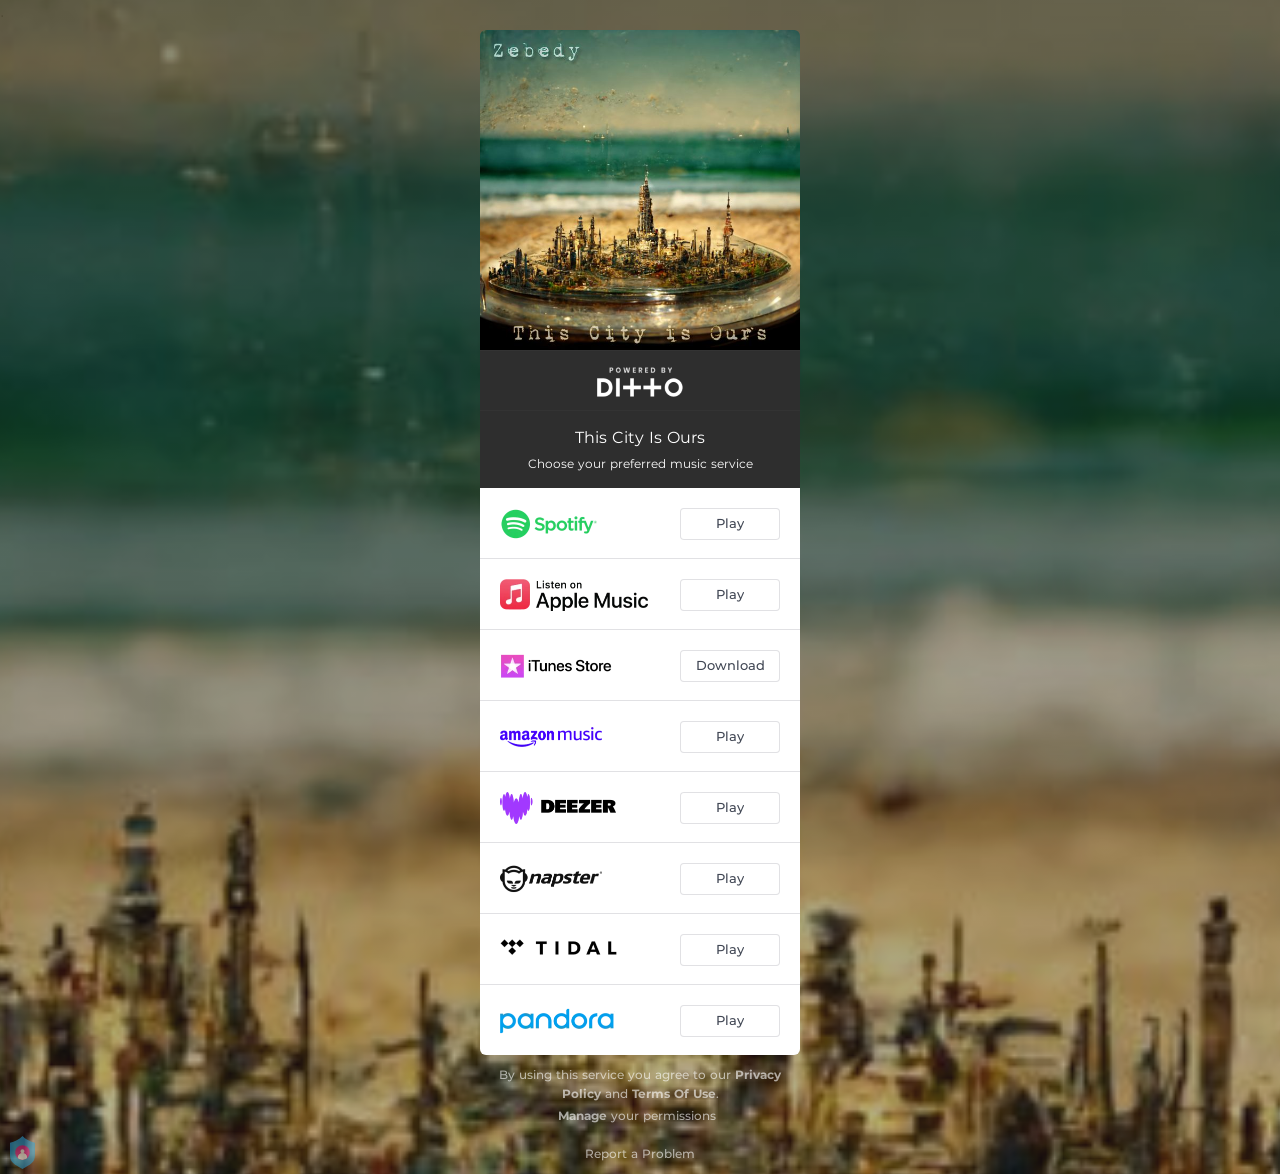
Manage (582, 1115)
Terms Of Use (674, 1093)
